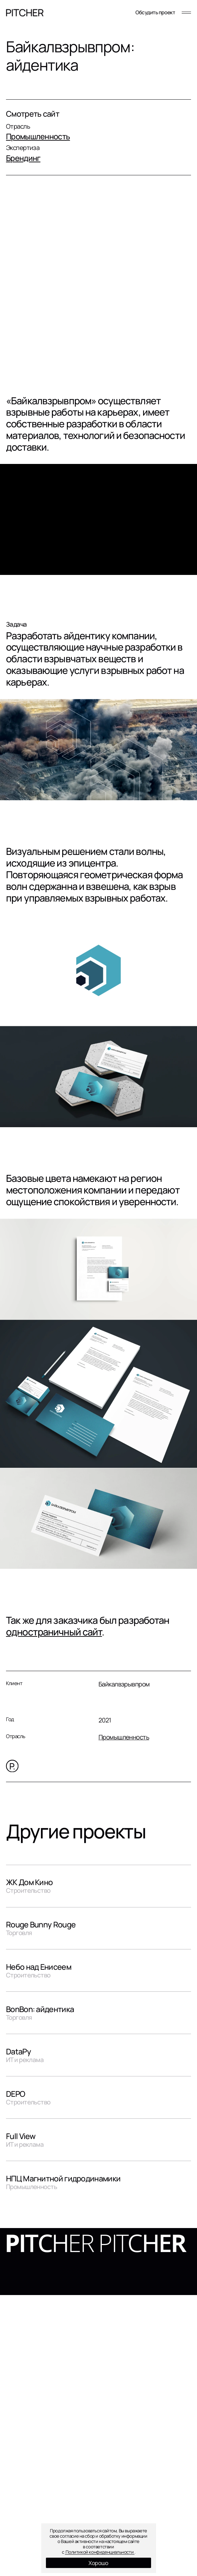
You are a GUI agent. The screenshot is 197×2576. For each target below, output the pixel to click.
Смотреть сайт (32, 113)
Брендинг (23, 158)
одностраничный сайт (54, 1631)
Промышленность (38, 136)
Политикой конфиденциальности (99, 2552)
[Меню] (186, 12)
